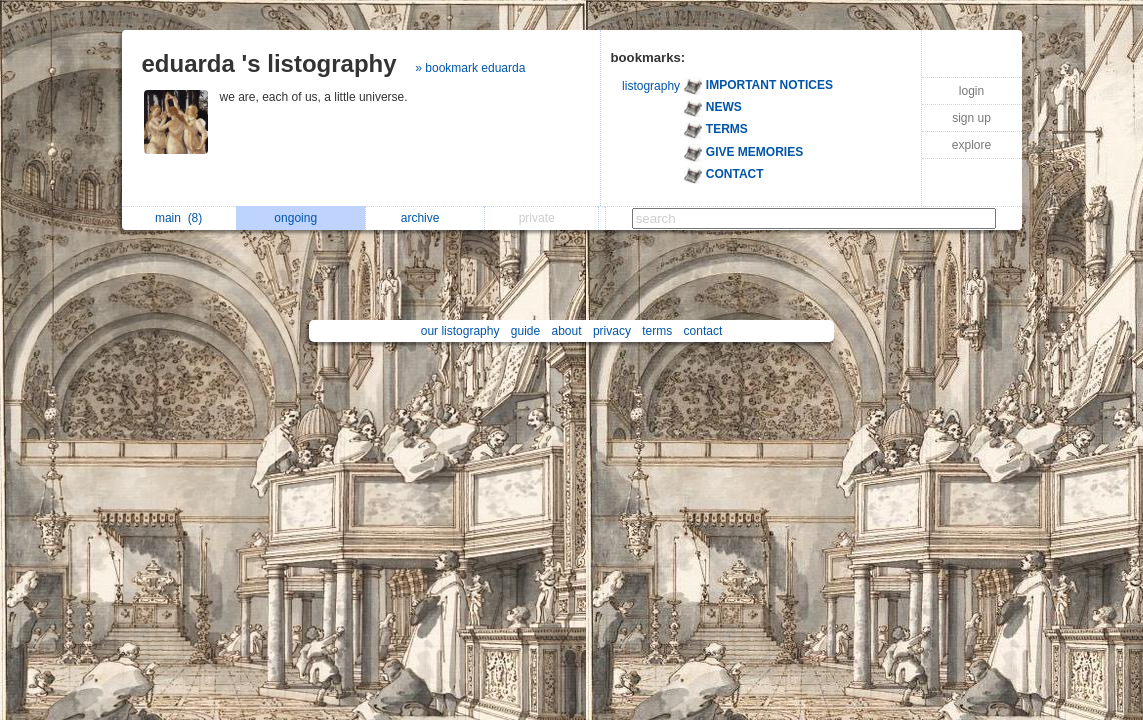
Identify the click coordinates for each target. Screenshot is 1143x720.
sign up (971, 118)
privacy (612, 331)
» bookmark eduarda (470, 68)
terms (657, 331)
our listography (460, 331)
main (178, 218)
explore (971, 145)
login (971, 91)
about (567, 331)
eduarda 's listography (269, 63)
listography (651, 86)
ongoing (300, 218)
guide (525, 331)
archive (425, 218)
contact (703, 331)
